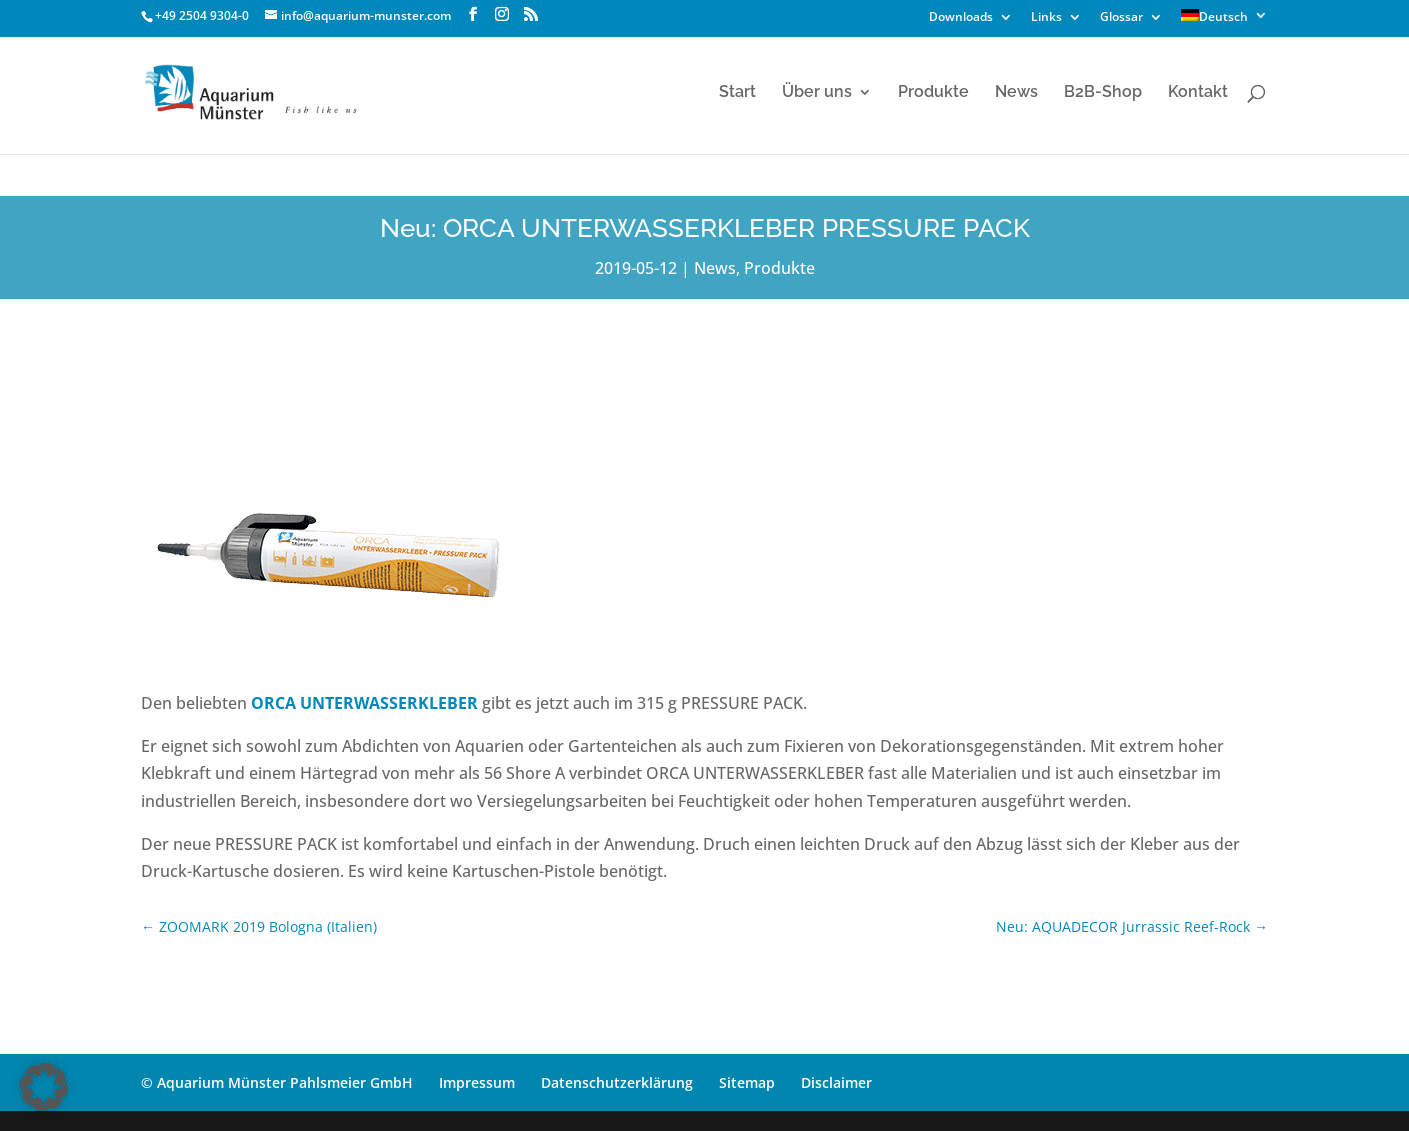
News (1016, 93)
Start (737, 93)
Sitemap (747, 1082)
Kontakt (1198, 93)
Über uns (817, 93)
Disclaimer (836, 1082)
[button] (44, 1087)
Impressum (477, 1082)
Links (1046, 18)
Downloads (961, 18)
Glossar (1121, 18)
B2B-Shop (1103, 93)
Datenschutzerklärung (617, 1082)
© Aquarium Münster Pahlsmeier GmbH (277, 1082)
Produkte (933, 93)
